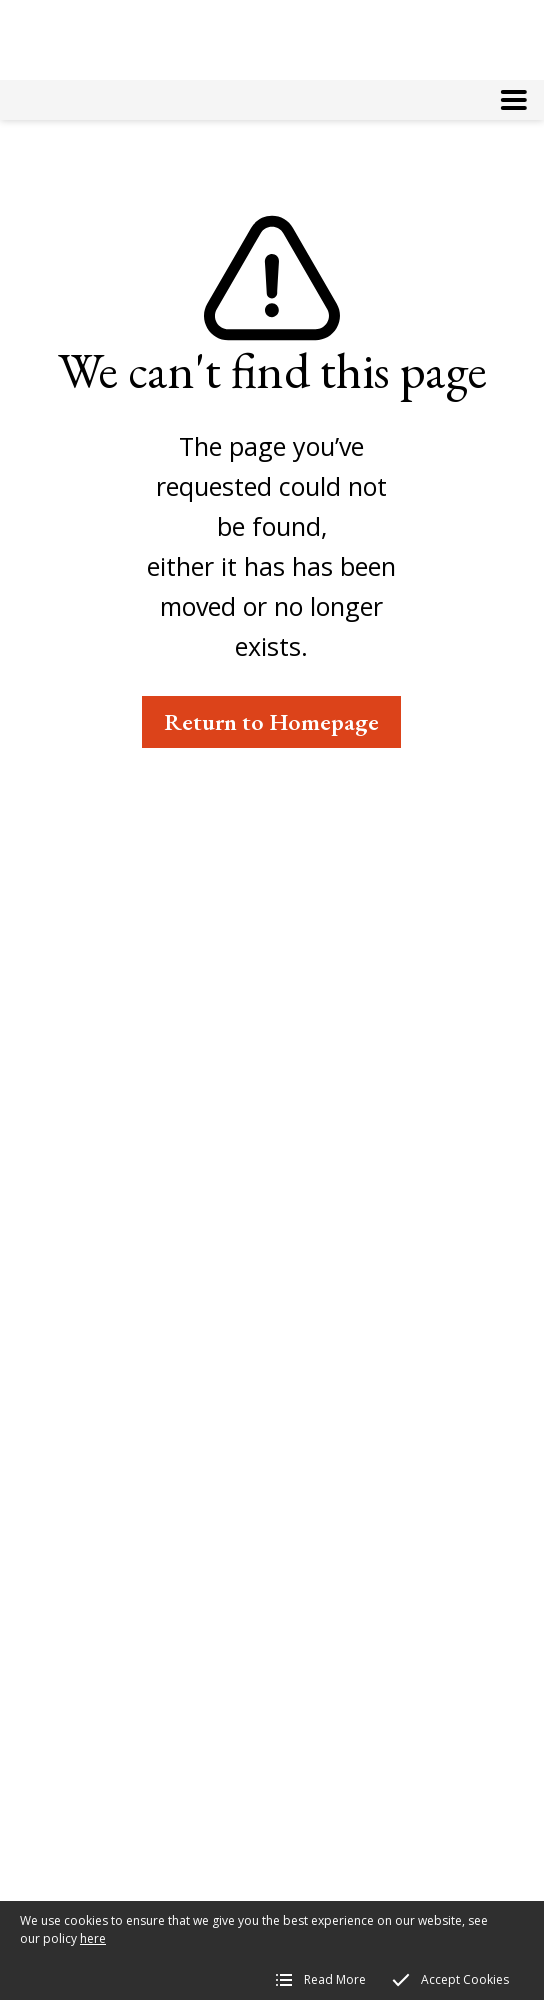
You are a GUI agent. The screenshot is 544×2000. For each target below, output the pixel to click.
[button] (514, 100)
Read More (335, 1979)
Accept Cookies (465, 1979)
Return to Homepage (271, 721)
